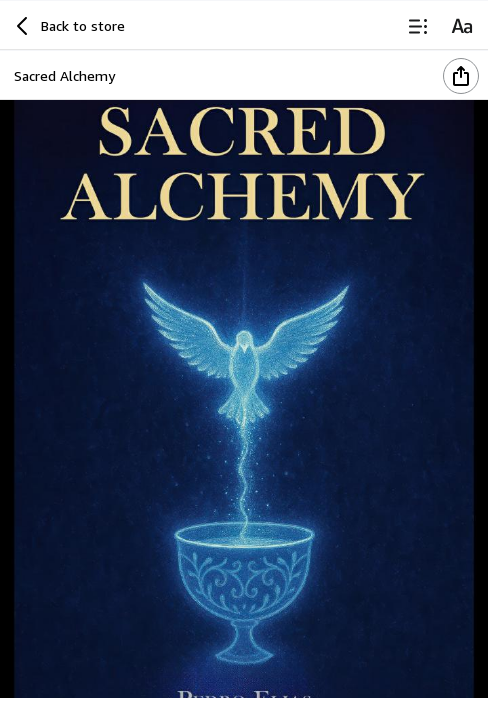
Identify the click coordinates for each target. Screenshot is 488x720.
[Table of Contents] (418, 26)
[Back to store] (67, 26)
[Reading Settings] (462, 26)
